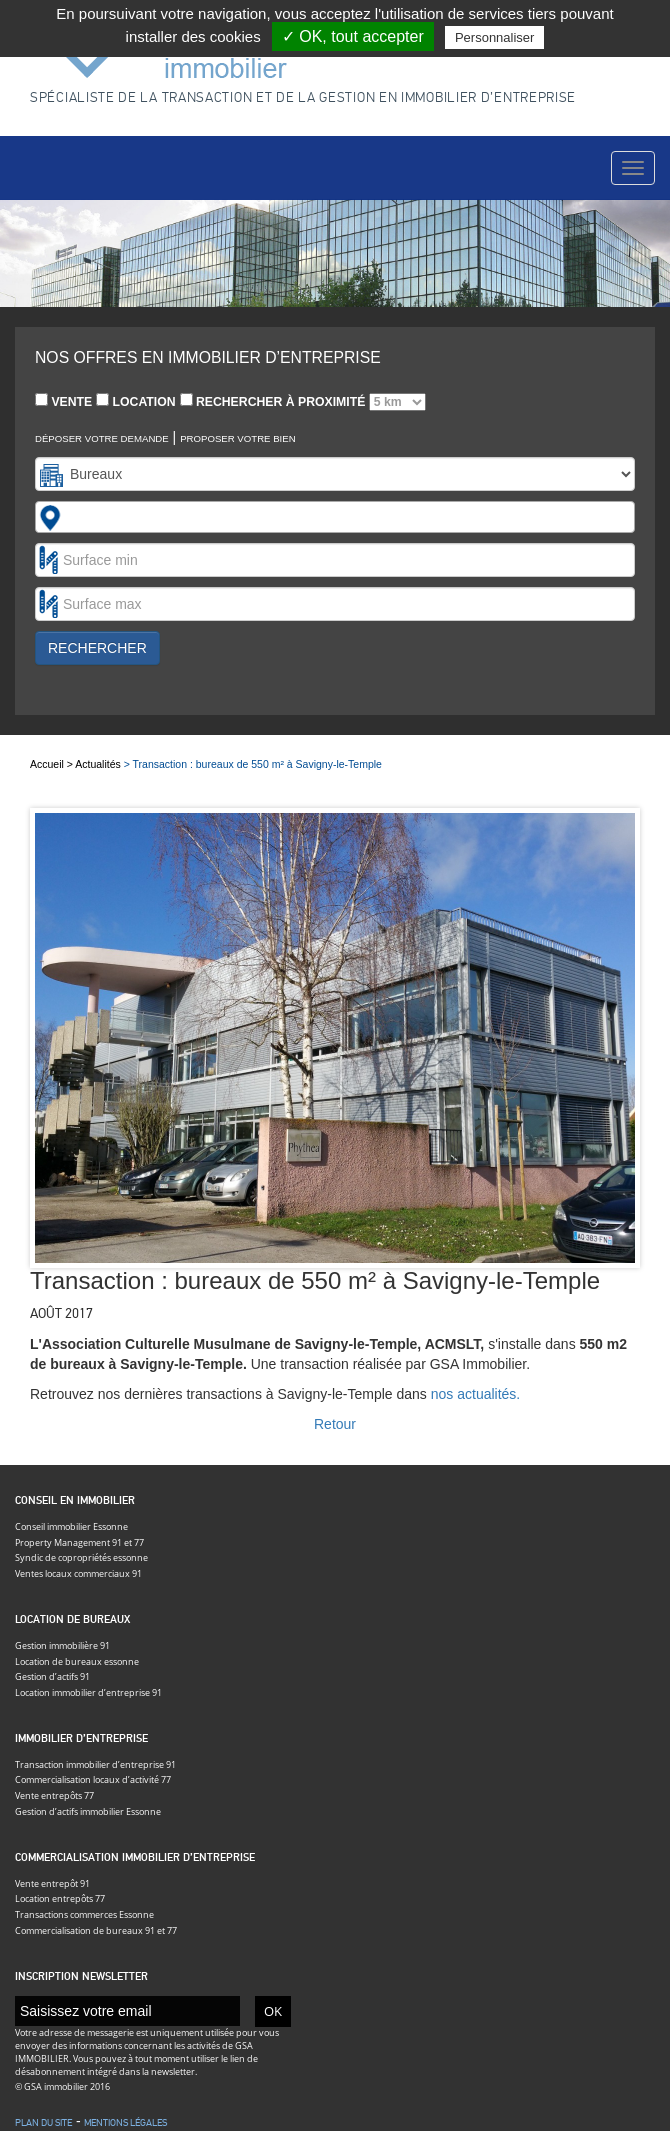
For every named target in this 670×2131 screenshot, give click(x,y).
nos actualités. (476, 1394)
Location (135, 401)
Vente (63, 401)
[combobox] (335, 517)
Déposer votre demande (102, 438)
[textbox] (76, 517)
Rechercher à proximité (303, 402)
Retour (335, 1424)
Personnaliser (495, 37)
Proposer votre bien (238, 438)
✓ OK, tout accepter (353, 36)
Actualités (98, 764)
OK (273, 2011)
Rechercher (97, 648)
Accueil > (52, 764)
